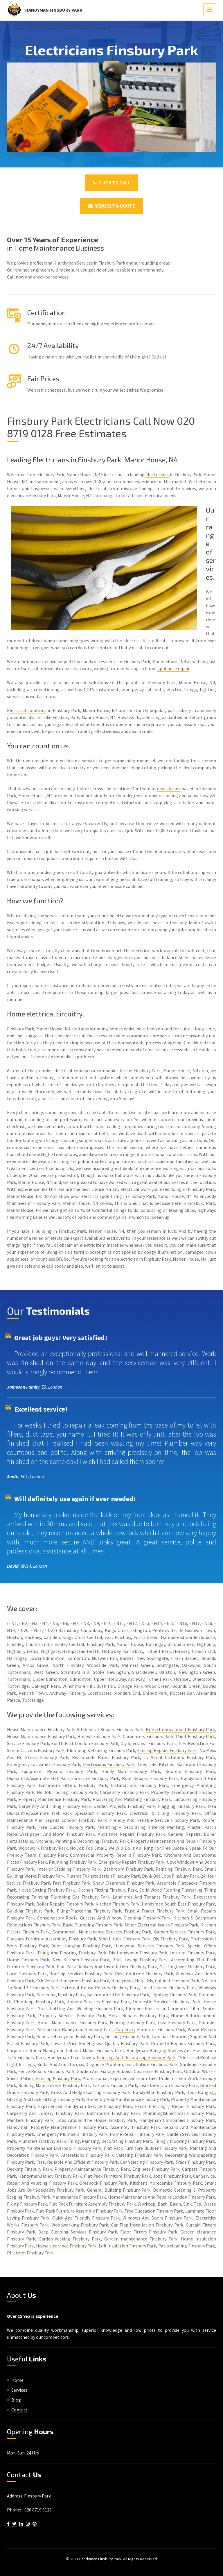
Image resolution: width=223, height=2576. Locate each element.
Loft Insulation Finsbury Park (127, 2246)
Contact (19, 2410)
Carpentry (29, 1806)
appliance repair (173, 668)
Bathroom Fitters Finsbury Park (73, 1785)
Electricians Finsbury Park (108, 1764)
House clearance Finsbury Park (66, 2246)
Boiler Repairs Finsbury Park (64, 1904)
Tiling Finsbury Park (70, 1806)
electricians (157, 474)
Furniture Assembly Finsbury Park (102, 2204)
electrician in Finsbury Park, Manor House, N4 (161, 1259)
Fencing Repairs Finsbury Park (166, 1750)
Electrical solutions (26, 710)
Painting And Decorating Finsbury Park (136, 2057)
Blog (16, 2400)
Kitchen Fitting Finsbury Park (107, 1890)
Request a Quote (111, 205)
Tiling (210, 1890)
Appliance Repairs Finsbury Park (131, 1834)
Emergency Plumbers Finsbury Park (71, 2134)
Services (19, 2390)
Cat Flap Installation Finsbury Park (147, 2225)
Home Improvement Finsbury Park (180, 1729)
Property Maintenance (153, 1841)
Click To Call (111, 182)
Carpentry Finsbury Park (124, 1792)
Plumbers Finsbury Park (42, 2141)
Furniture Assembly (75, 2211)
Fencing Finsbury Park (58, 2078)
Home (17, 2380)
